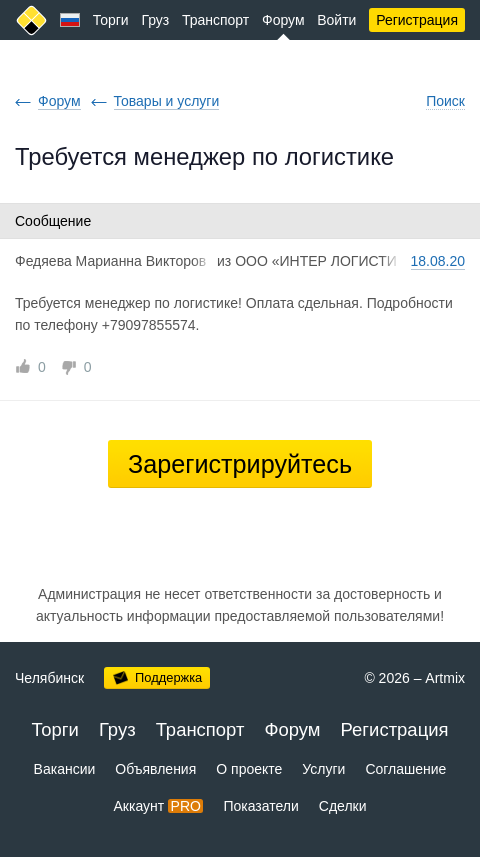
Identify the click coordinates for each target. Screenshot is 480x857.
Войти (336, 20)
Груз (155, 20)
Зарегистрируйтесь (240, 464)
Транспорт (215, 20)
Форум (283, 20)
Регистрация (417, 20)
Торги (111, 20)
